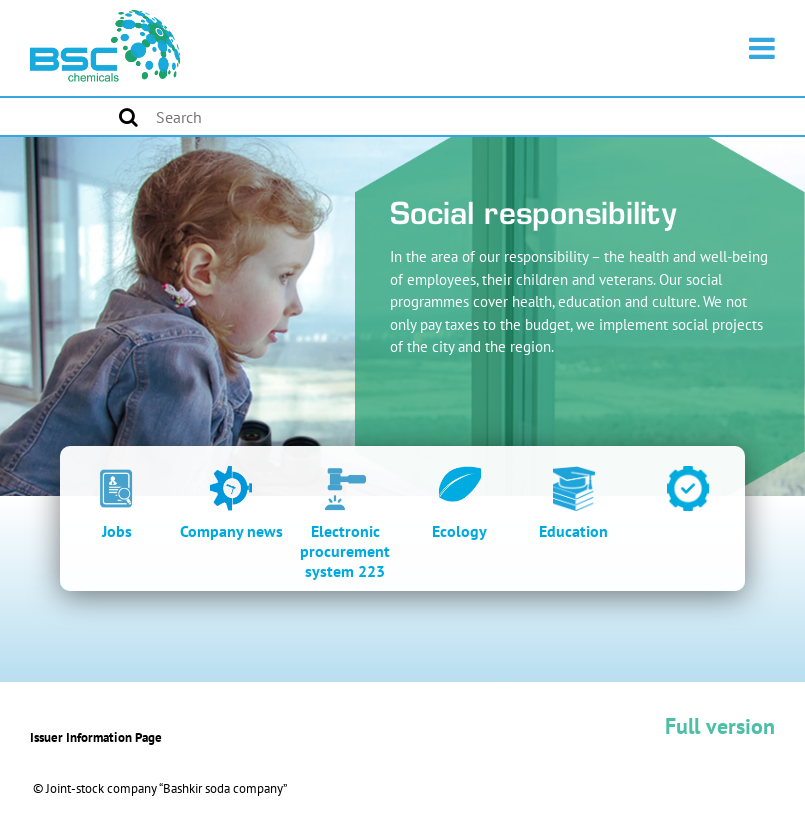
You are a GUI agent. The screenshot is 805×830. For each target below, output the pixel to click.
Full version (720, 726)
